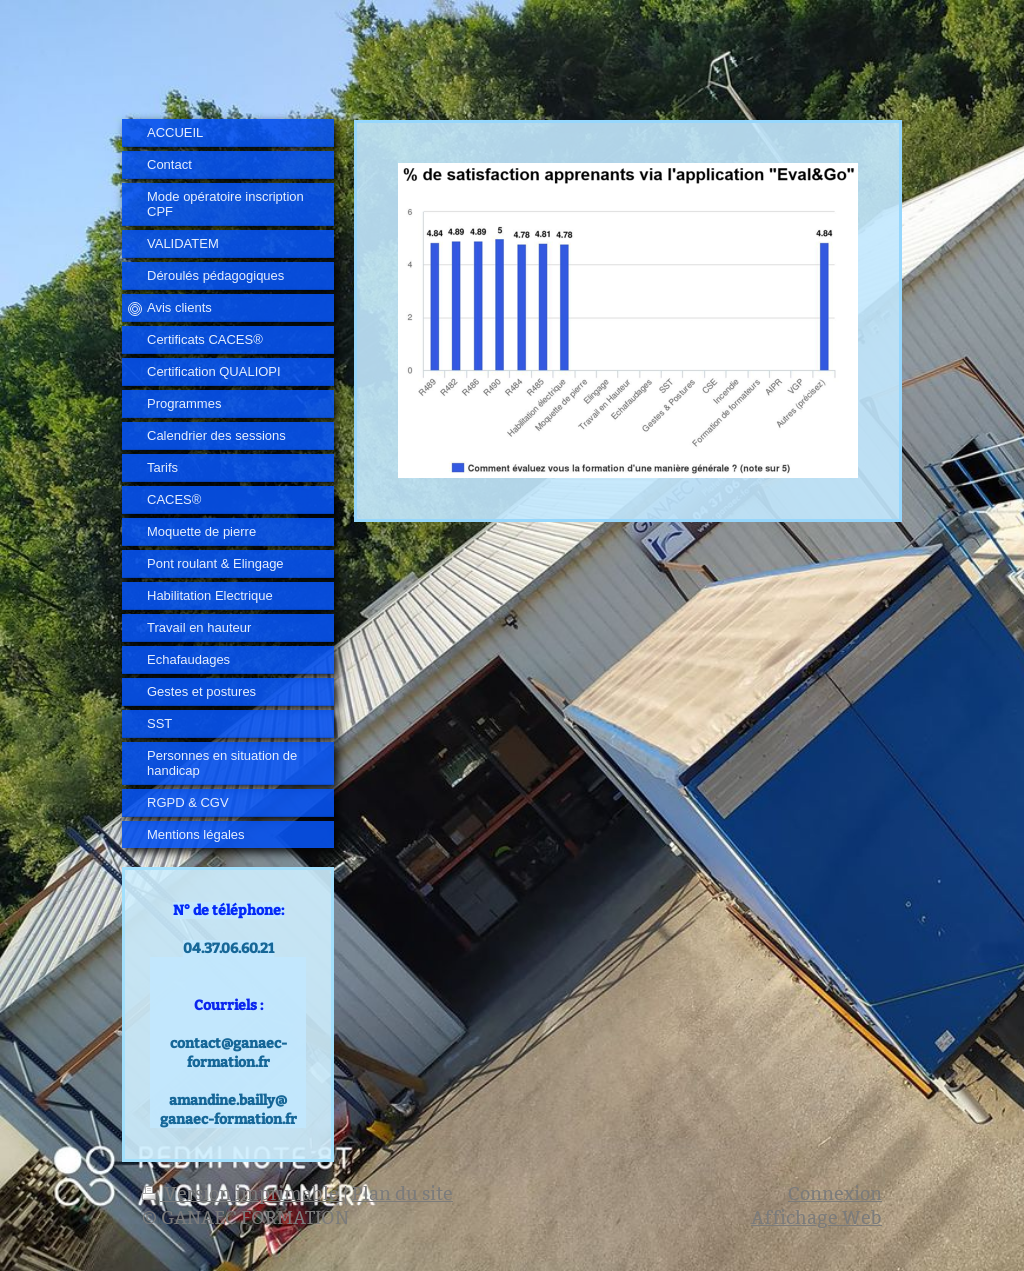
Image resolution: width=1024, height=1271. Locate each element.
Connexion (835, 1193)
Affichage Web (816, 1217)
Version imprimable (242, 1193)
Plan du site (402, 1193)
